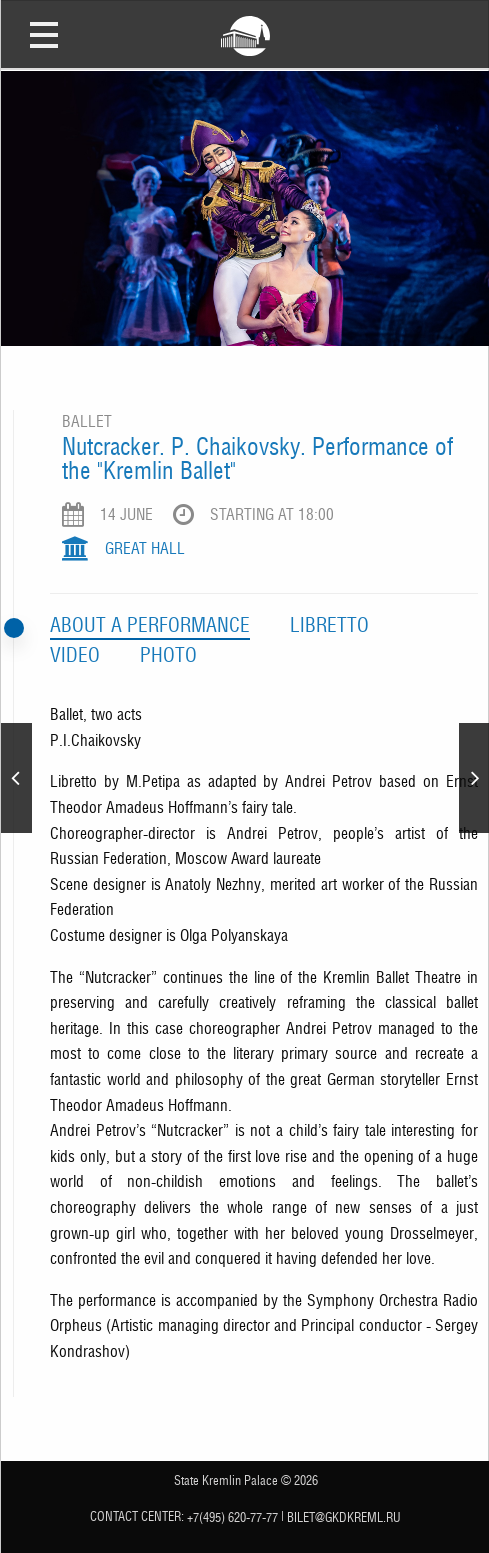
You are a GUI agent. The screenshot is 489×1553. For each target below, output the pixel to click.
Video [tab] (75, 655)
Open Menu (44, 34)
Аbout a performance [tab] (150, 625)
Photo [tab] (168, 655)
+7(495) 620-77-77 (232, 1516)
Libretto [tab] (329, 625)
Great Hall (145, 548)
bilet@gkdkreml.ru (344, 1516)
